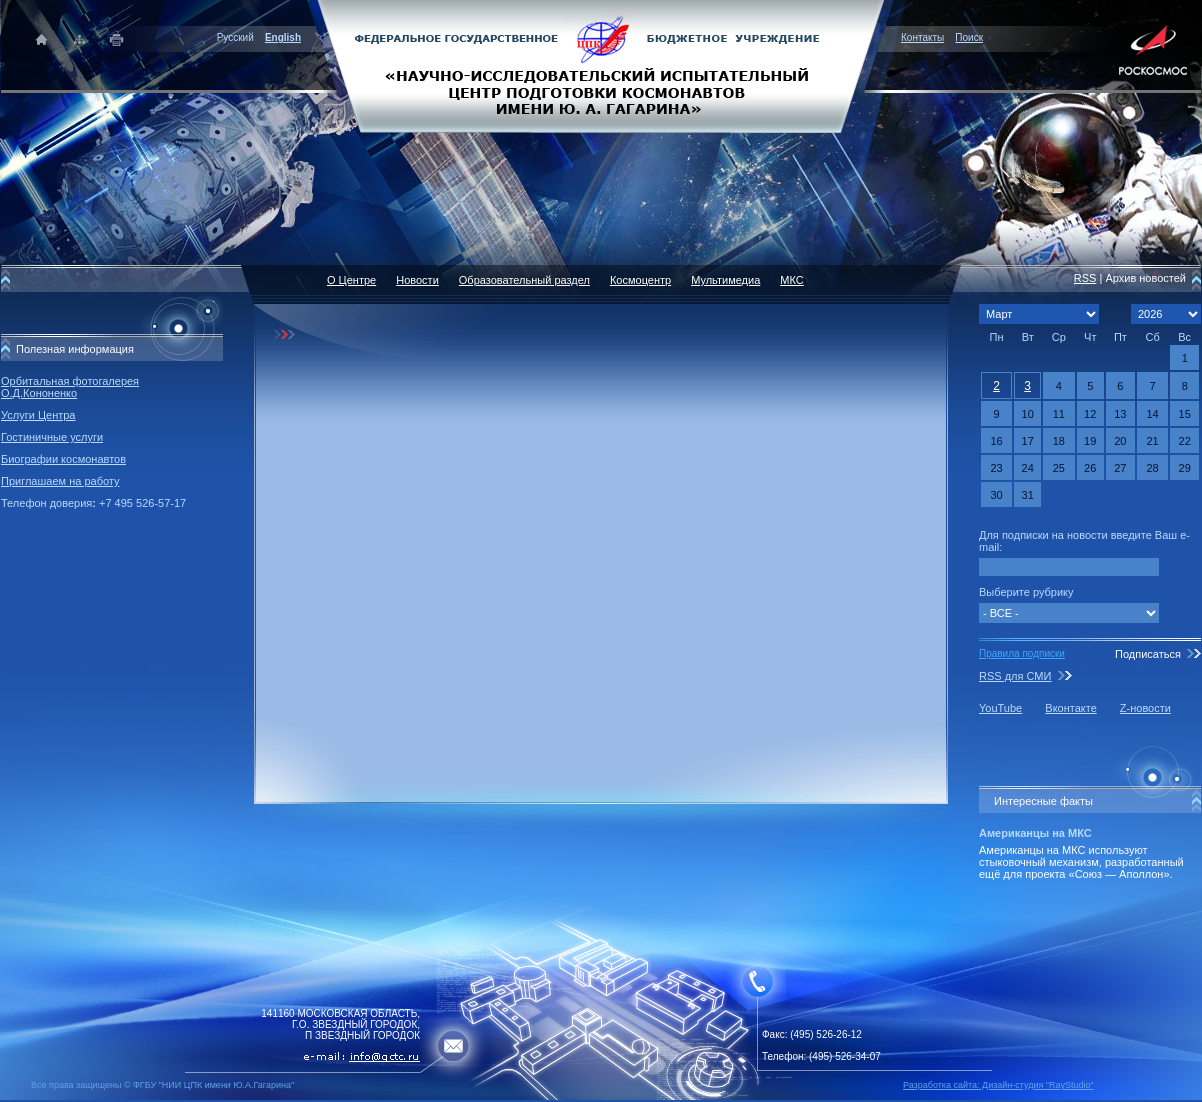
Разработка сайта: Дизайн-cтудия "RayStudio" (998, 1085)
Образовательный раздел (524, 280)
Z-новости (1145, 708)
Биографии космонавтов (63, 459)
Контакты (922, 37)
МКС (791, 280)
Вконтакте (1070, 708)
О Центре (351, 280)
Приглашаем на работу (60, 481)
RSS (1085, 278)
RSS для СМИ (1015, 676)
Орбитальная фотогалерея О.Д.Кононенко (70, 387)
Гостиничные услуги (52, 437)
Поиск (969, 37)
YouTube (1000, 708)
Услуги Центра (38, 415)
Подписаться (1148, 654)
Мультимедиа (725, 280)
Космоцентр (640, 280)
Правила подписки (1022, 653)
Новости (417, 280)
